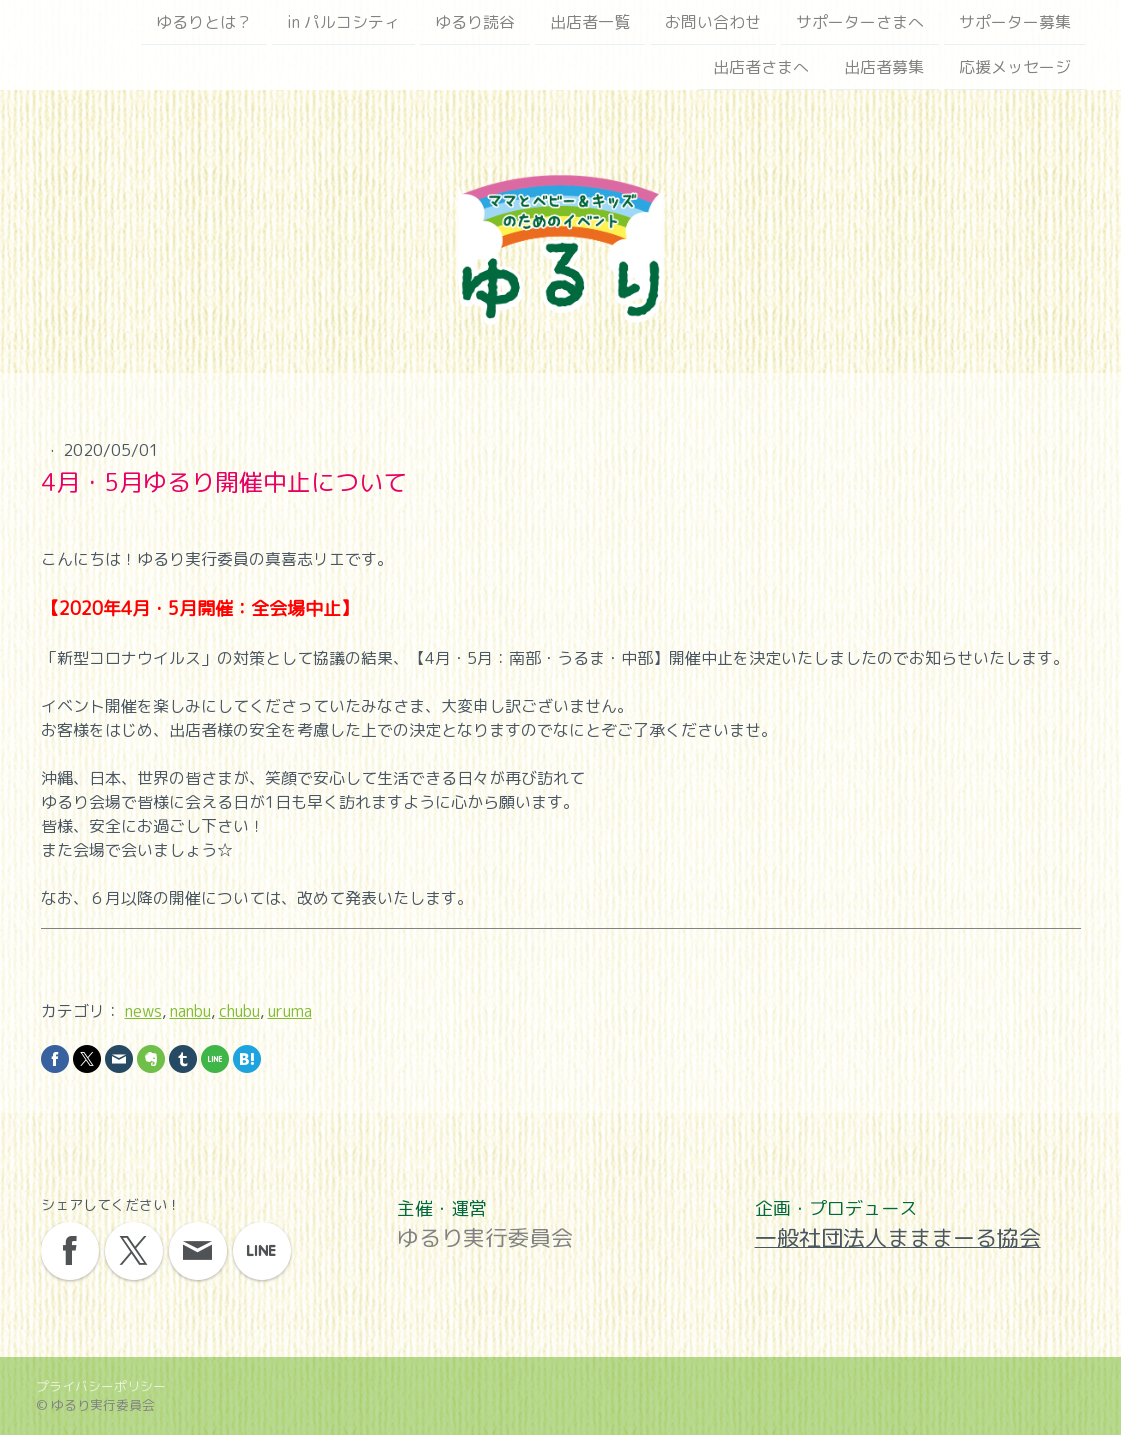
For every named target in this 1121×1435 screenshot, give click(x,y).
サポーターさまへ (860, 22)
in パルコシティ (343, 22)
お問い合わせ (713, 22)
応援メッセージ (1015, 69)
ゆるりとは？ (204, 22)
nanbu (190, 1011)
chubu (239, 1011)
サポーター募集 (1015, 22)
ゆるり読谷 (475, 22)
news (143, 1011)
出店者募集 (884, 69)
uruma (290, 1011)
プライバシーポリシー (101, 1386)
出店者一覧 (590, 22)
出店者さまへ (761, 69)
